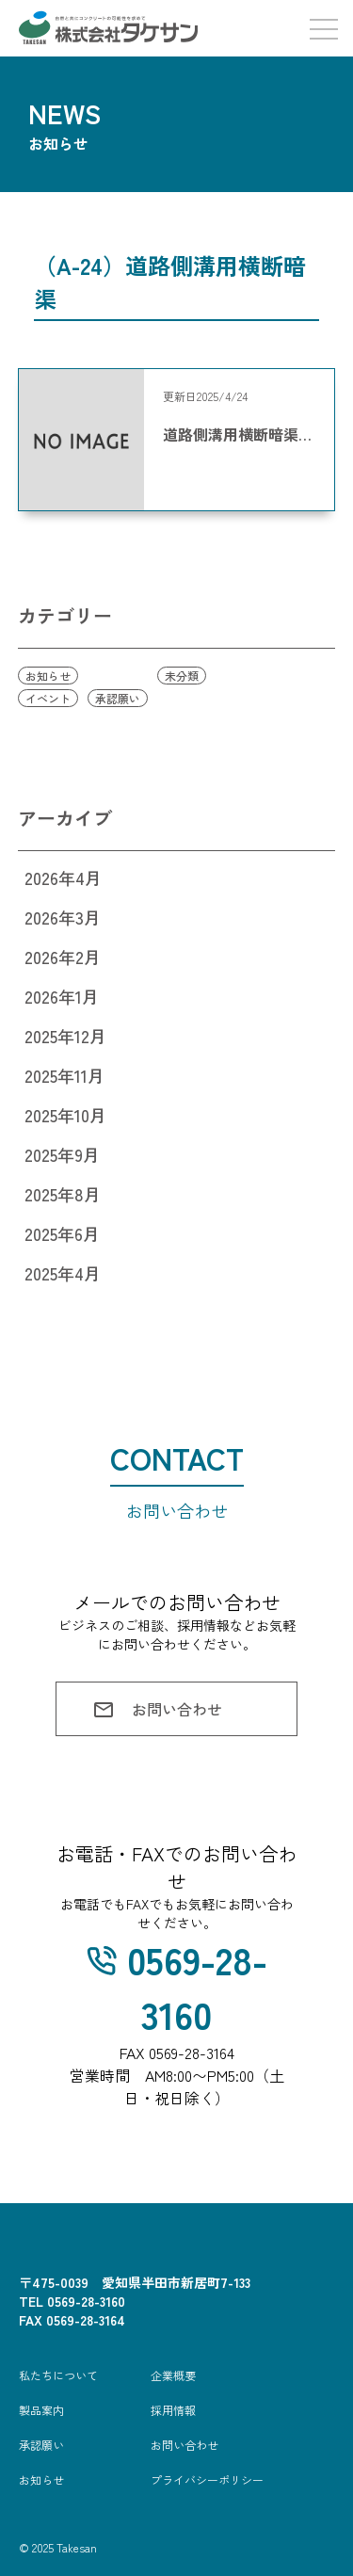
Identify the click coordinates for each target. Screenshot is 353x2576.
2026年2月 (62, 956)
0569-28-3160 (177, 1986)
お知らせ (48, 676)
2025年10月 (65, 1115)
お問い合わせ (156, 1709)
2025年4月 (62, 1273)
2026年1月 (61, 996)
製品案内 (41, 2410)
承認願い (117, 698)
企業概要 (173, 2375)
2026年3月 (62, 917)
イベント (48, 698)
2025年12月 (65, 1035)
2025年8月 (62, 1194)
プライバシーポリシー (207, 2479)
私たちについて (58, 2375)
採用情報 (173, 2410)
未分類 (182, 676)
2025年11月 (64, 1075)
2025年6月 (62, 1233)
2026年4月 (63, 877)
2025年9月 (62, 1154)
